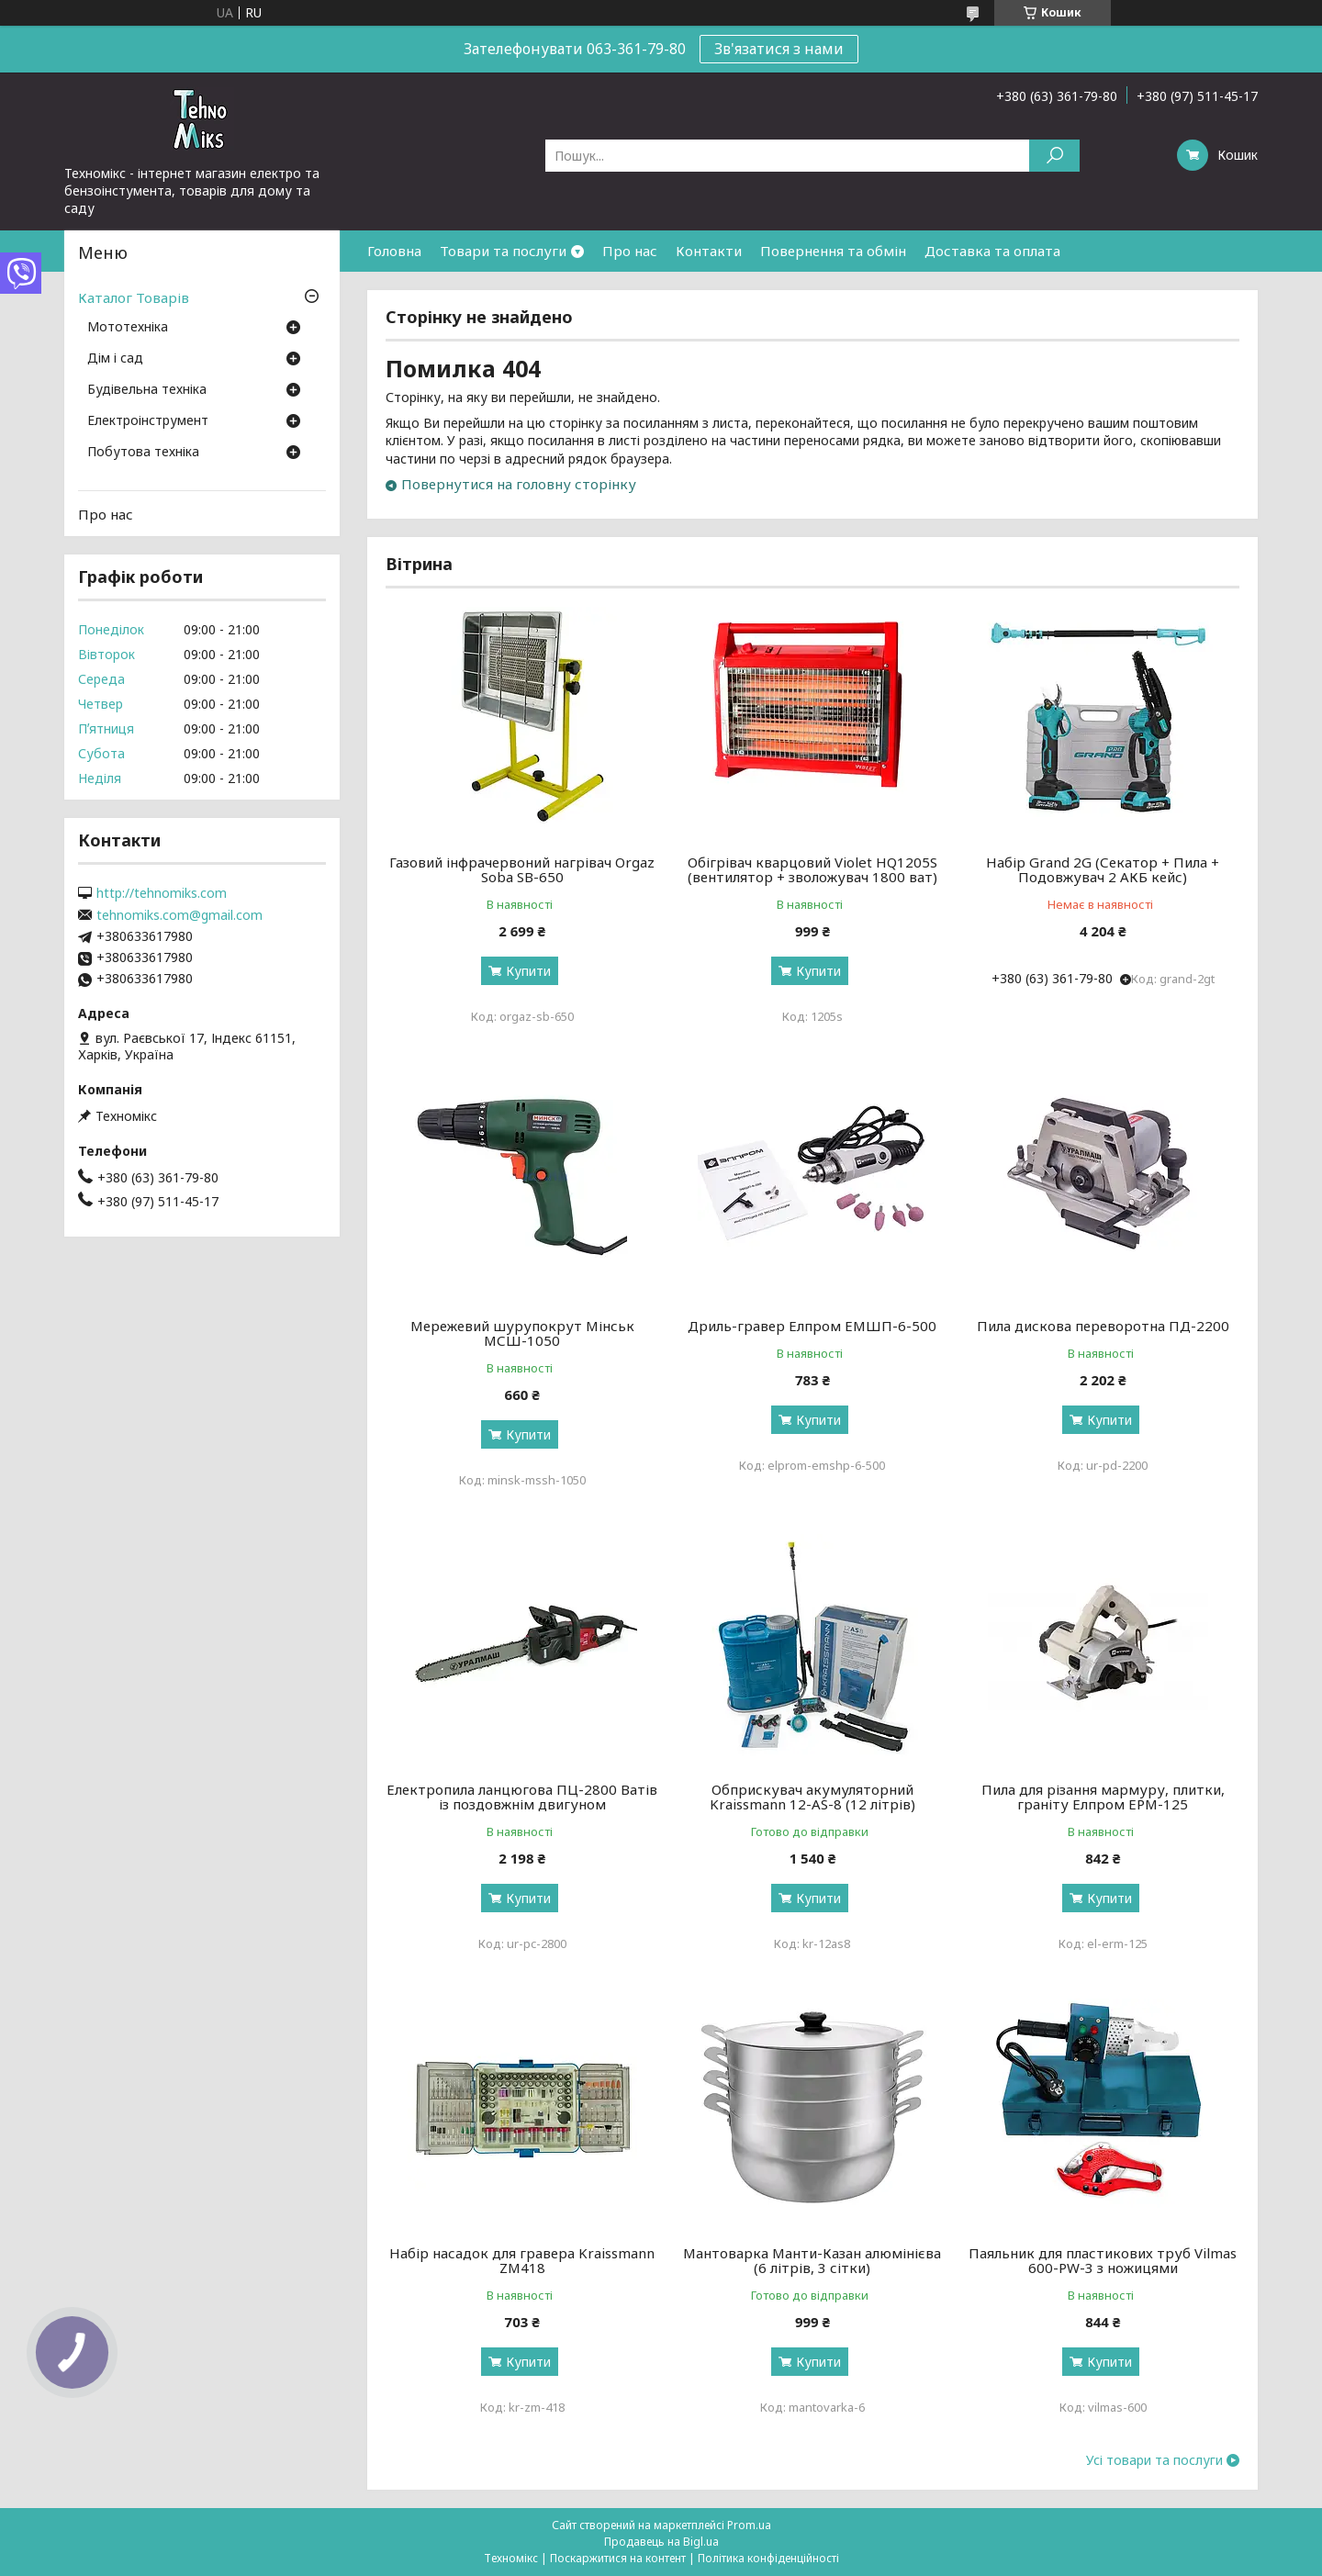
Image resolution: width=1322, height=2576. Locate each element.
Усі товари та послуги (1154, 2460)
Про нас (629, 250)
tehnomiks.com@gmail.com (179, 915)
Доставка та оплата (992, 250)
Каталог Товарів (133, 297)
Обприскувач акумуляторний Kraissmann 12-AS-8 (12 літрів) (812, 1796)
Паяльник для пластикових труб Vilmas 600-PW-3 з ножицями (1103, 2260)
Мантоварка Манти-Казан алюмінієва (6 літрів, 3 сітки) (812, 2260)
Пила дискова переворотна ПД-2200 (1103, 1325)
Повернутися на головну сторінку (518, 484)
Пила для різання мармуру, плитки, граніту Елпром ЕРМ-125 (1103, 1796)
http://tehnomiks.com (161, 893)
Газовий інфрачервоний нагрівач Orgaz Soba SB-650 (522, 869)
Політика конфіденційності (768, 2558)
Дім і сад (115, 359)
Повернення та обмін (833, 250)
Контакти (709, 250)
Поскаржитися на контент (618, 2558)
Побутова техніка (143, 452)
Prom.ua (749, 2525)
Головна (394, 250)
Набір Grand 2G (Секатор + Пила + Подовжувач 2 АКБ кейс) (1102, 869)
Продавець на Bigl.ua (661, 2541)
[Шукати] (1054, 156)
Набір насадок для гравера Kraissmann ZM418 (522, 2260)
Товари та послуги (503, 250)
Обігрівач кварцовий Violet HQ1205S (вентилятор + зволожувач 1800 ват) (812, 869)
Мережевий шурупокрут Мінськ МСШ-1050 (522, 1333)
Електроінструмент (147, 421)
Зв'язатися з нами (779, 49)
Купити (528, 971)
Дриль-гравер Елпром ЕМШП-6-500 (812, 1325)
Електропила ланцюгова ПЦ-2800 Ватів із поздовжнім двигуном (522, 1796)
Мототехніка (127, 327)
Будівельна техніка (147, 390)
